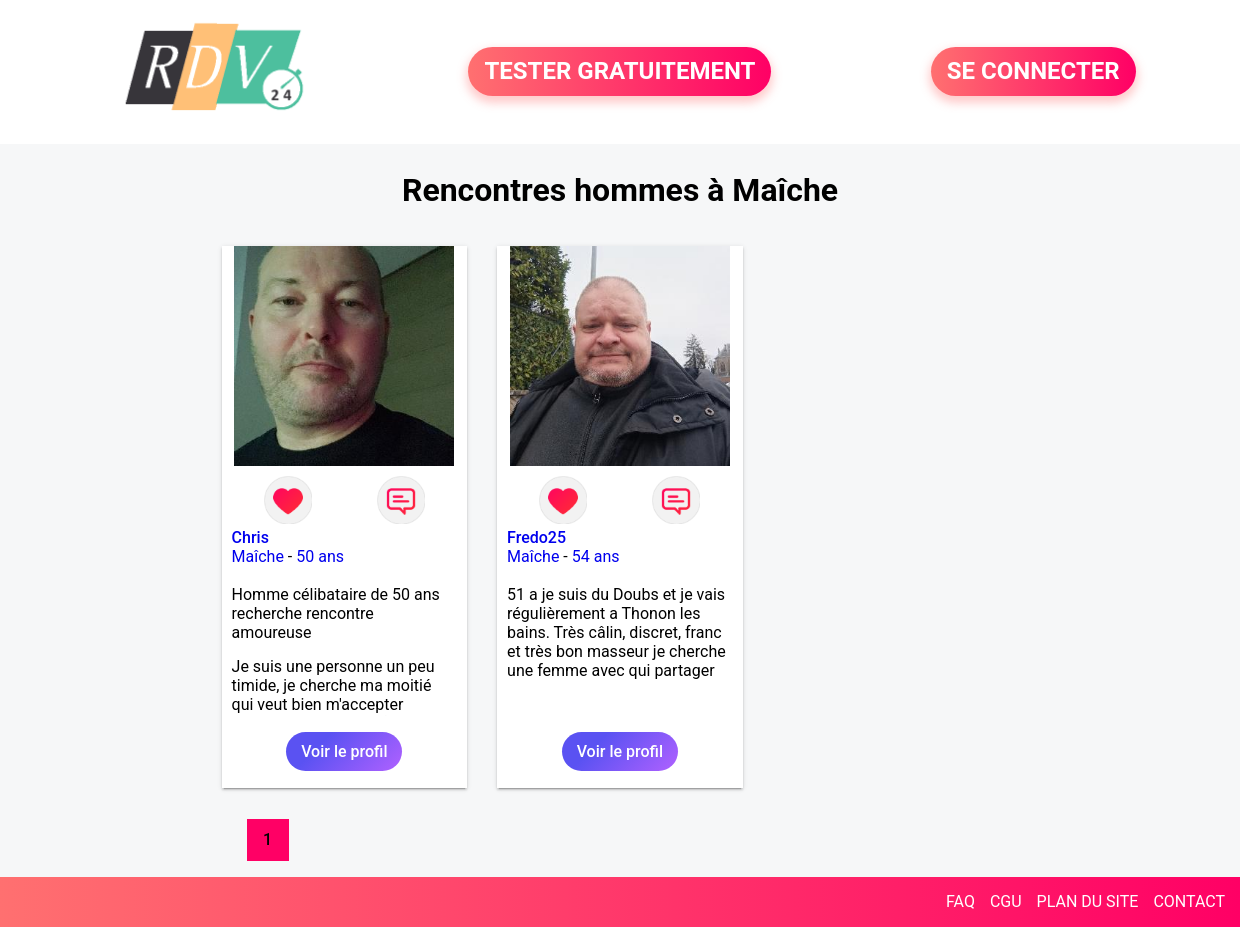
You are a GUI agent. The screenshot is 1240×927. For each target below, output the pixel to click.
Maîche (258, 556)
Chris (250, 537)
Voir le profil (344, 751)
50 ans (320, 556)
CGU (1006, 901)
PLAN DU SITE (1088, 901)
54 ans (596, 556)
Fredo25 (536, 537)
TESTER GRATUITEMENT (619, 72)
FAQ (960, 901)
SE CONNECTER (1033, 72)
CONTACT (1189, 901)
